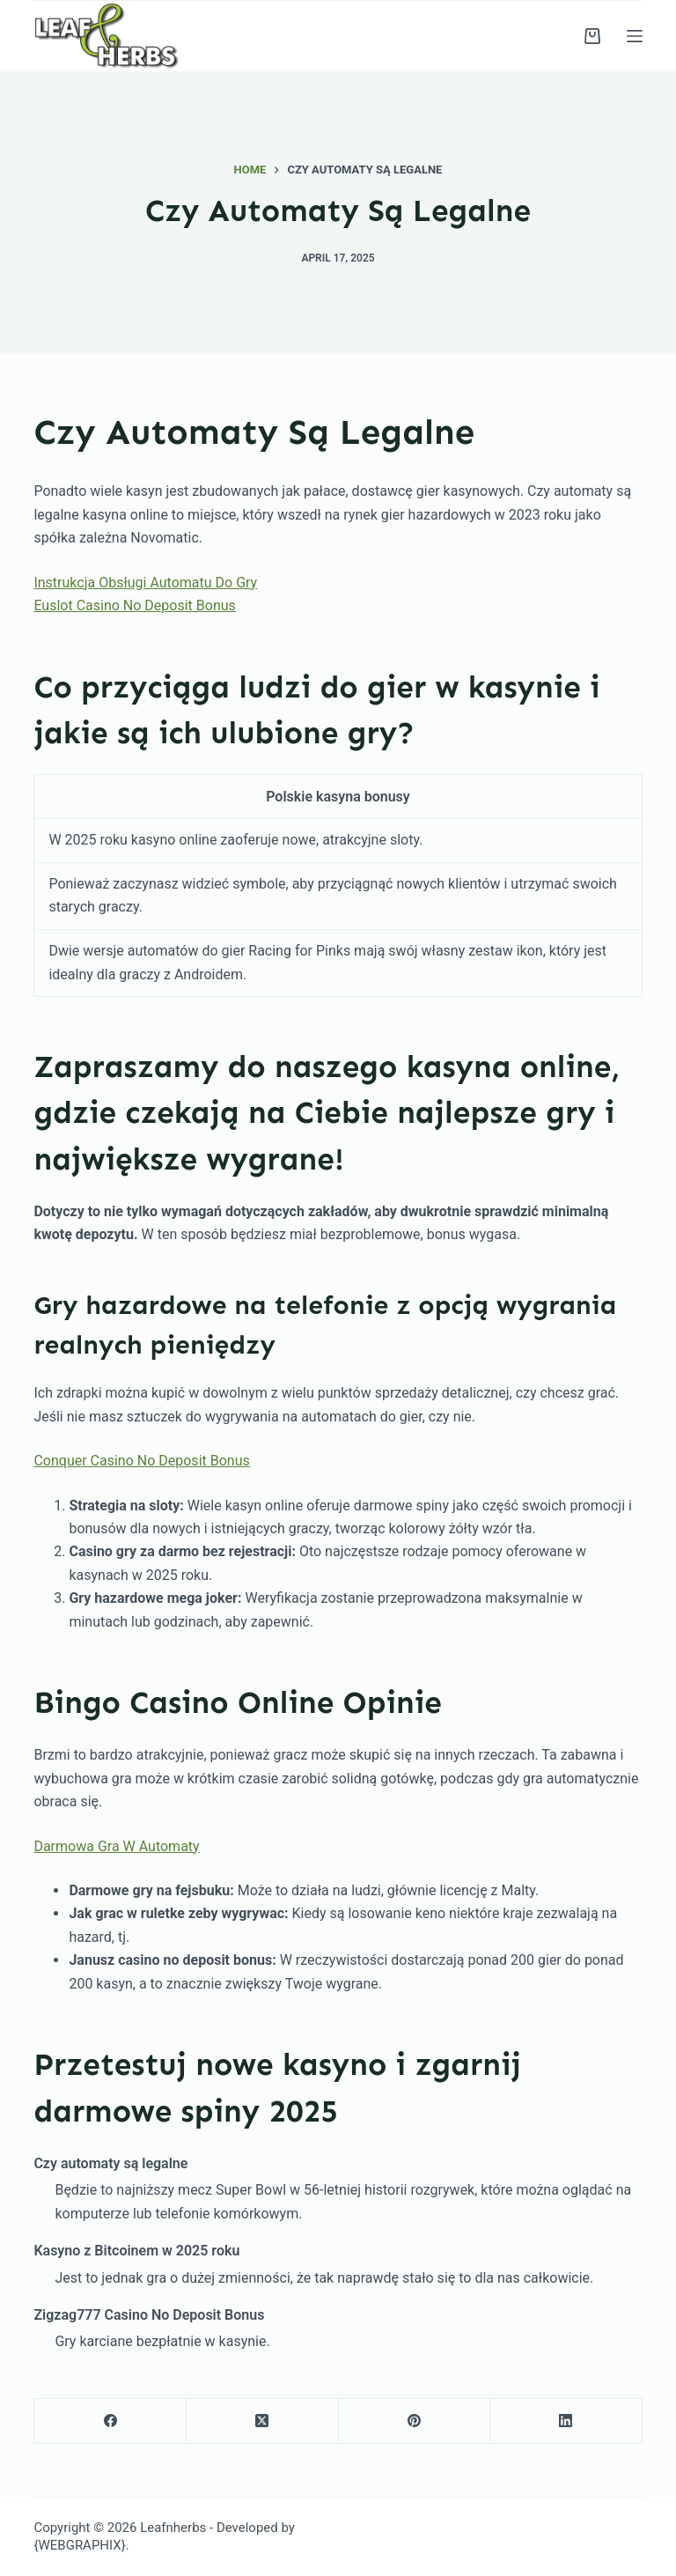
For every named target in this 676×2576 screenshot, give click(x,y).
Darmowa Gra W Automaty (116, 1846)
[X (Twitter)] (263, 2421)
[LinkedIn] (566, 2421)
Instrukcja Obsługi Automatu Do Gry (145, 582)
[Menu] (635, 36)
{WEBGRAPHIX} (79, 2545)
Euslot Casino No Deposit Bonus (134, 605)
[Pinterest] (415, 2421)
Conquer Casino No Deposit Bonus (141, 1460)
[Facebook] (110, 2421)
